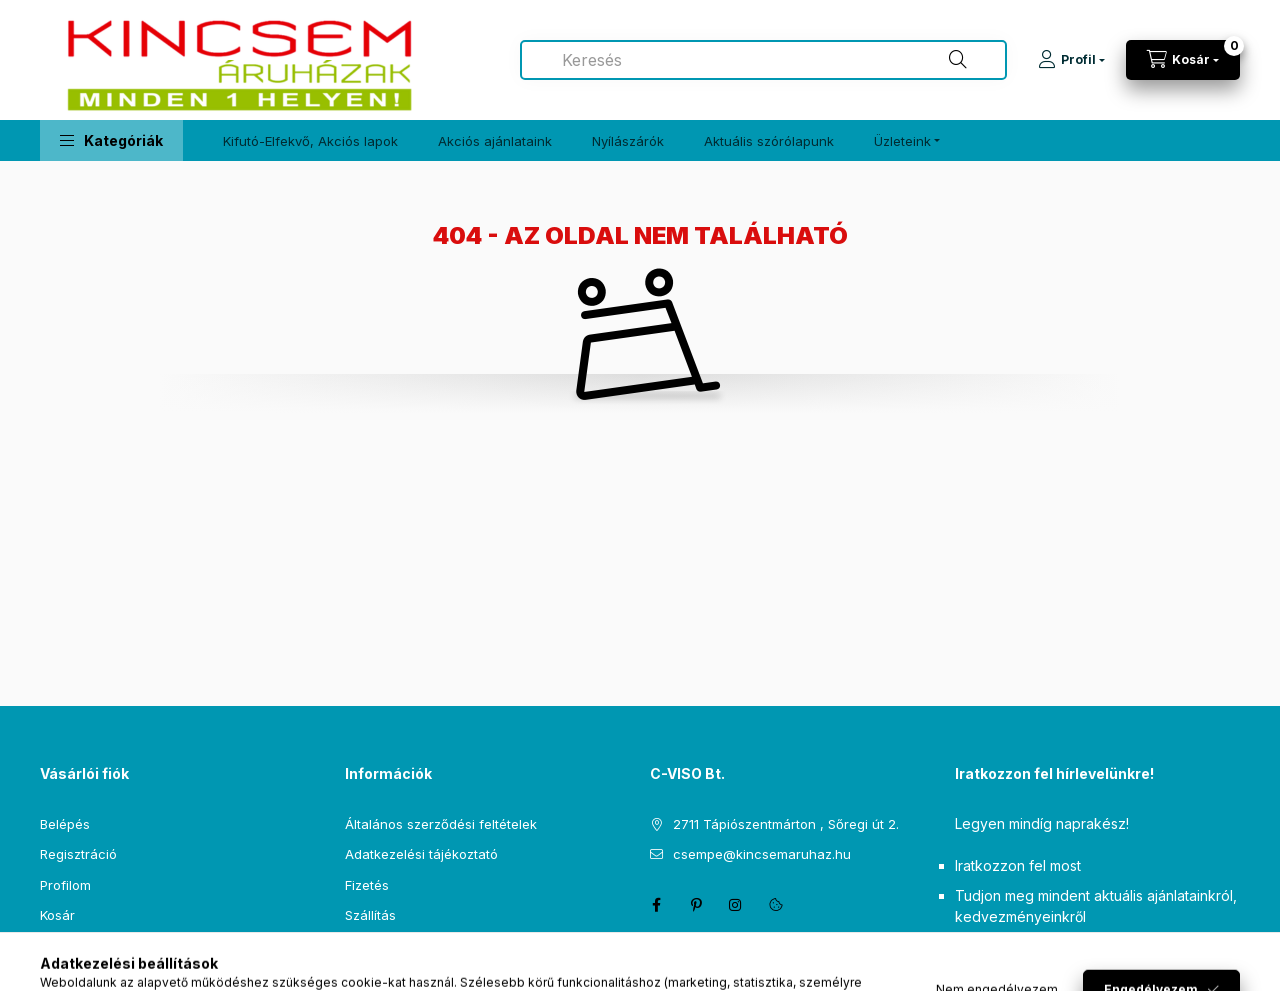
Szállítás (370, 915)
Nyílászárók (628, 141)
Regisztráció (78, 854)
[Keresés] (958, 60)
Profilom (65, 885)
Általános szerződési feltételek (441, 824)
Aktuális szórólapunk (769, 141)
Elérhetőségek (389, 946)
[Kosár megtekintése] (1183, 60)
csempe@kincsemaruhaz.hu (762, 854)
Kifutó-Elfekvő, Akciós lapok (310, 141)
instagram (736, 905)
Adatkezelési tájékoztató (421, 854)
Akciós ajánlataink (495, 141)
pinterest (696, 905)
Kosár (57, 915)
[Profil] (1071, 60)
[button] (111, 140)
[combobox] (763, 60)
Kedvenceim (78, 946)
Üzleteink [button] (902, 141)
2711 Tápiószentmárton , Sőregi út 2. (786, 824)
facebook (656, 905)
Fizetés (367, 885)
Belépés (65, 824)
